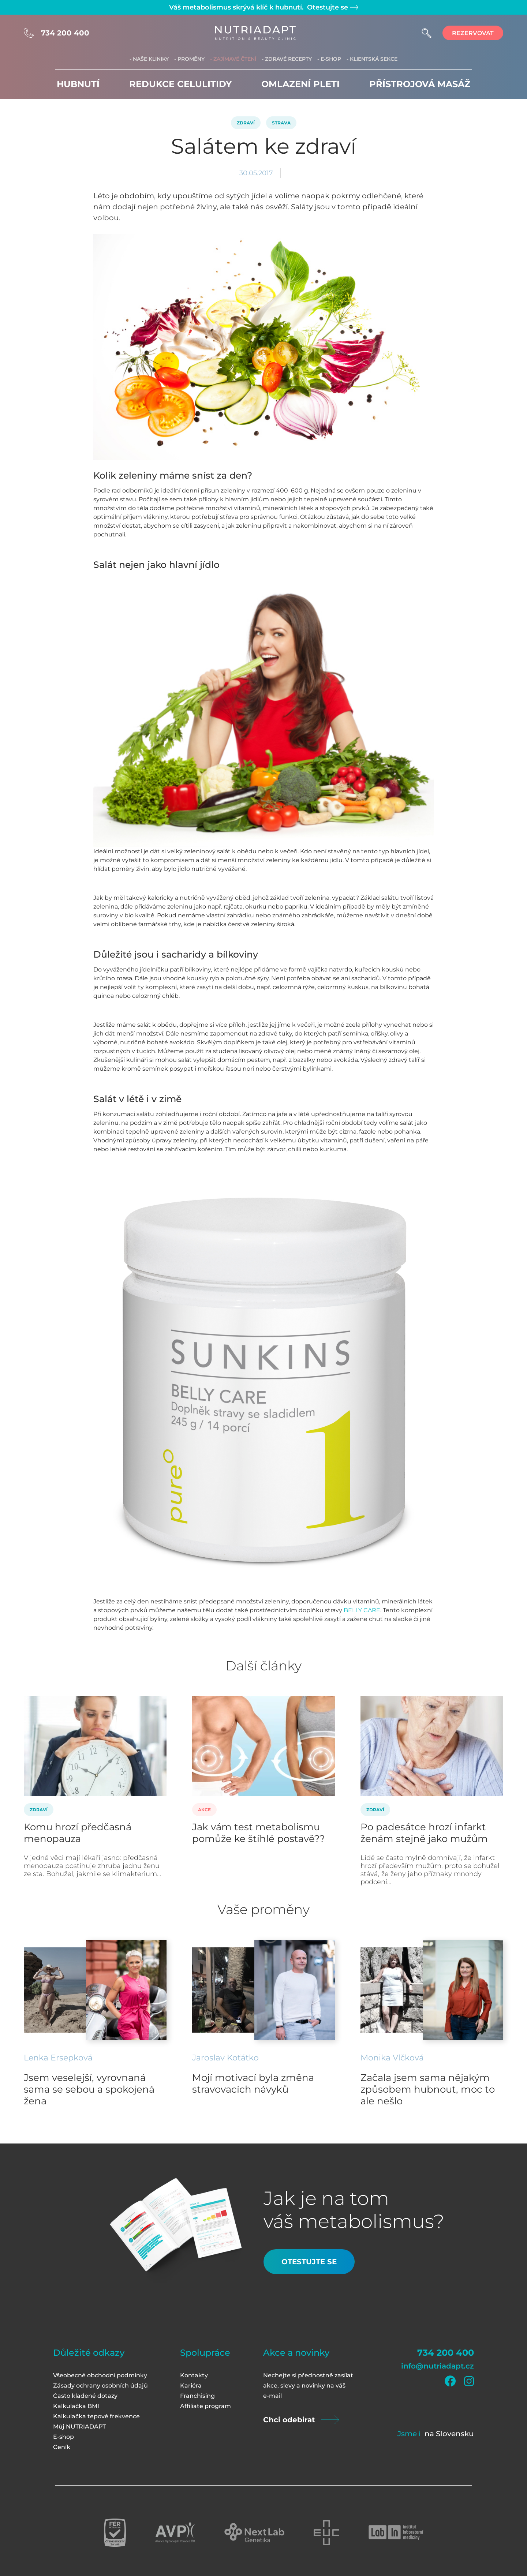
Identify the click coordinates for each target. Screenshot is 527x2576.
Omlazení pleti (300, 84)
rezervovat (473, 33)
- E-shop (329, 59)
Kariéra (191, 2385)
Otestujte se (331, 7)
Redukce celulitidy (180, 84)
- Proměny (189, 59)
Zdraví (246, 123)
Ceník (61, 2447)
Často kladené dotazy (85, 2395)
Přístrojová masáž (419, 84)
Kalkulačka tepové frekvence (96, 2416)
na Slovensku (449, 2433)
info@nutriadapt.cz (437, 2366)
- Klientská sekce (372, 59)
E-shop (63, 2436)
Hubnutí (78, 84)
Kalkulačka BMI (76, 2406)
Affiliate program (205, 2406)
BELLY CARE (362, 1610)
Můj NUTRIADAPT (79, 2426)
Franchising (197, 2395)
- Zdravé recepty (287, 59)
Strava (281, 123)
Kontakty (194, 2375)
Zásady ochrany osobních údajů (100, 2385)
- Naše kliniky (149, 59)
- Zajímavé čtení (233, 59)
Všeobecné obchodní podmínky (100, 2375)
